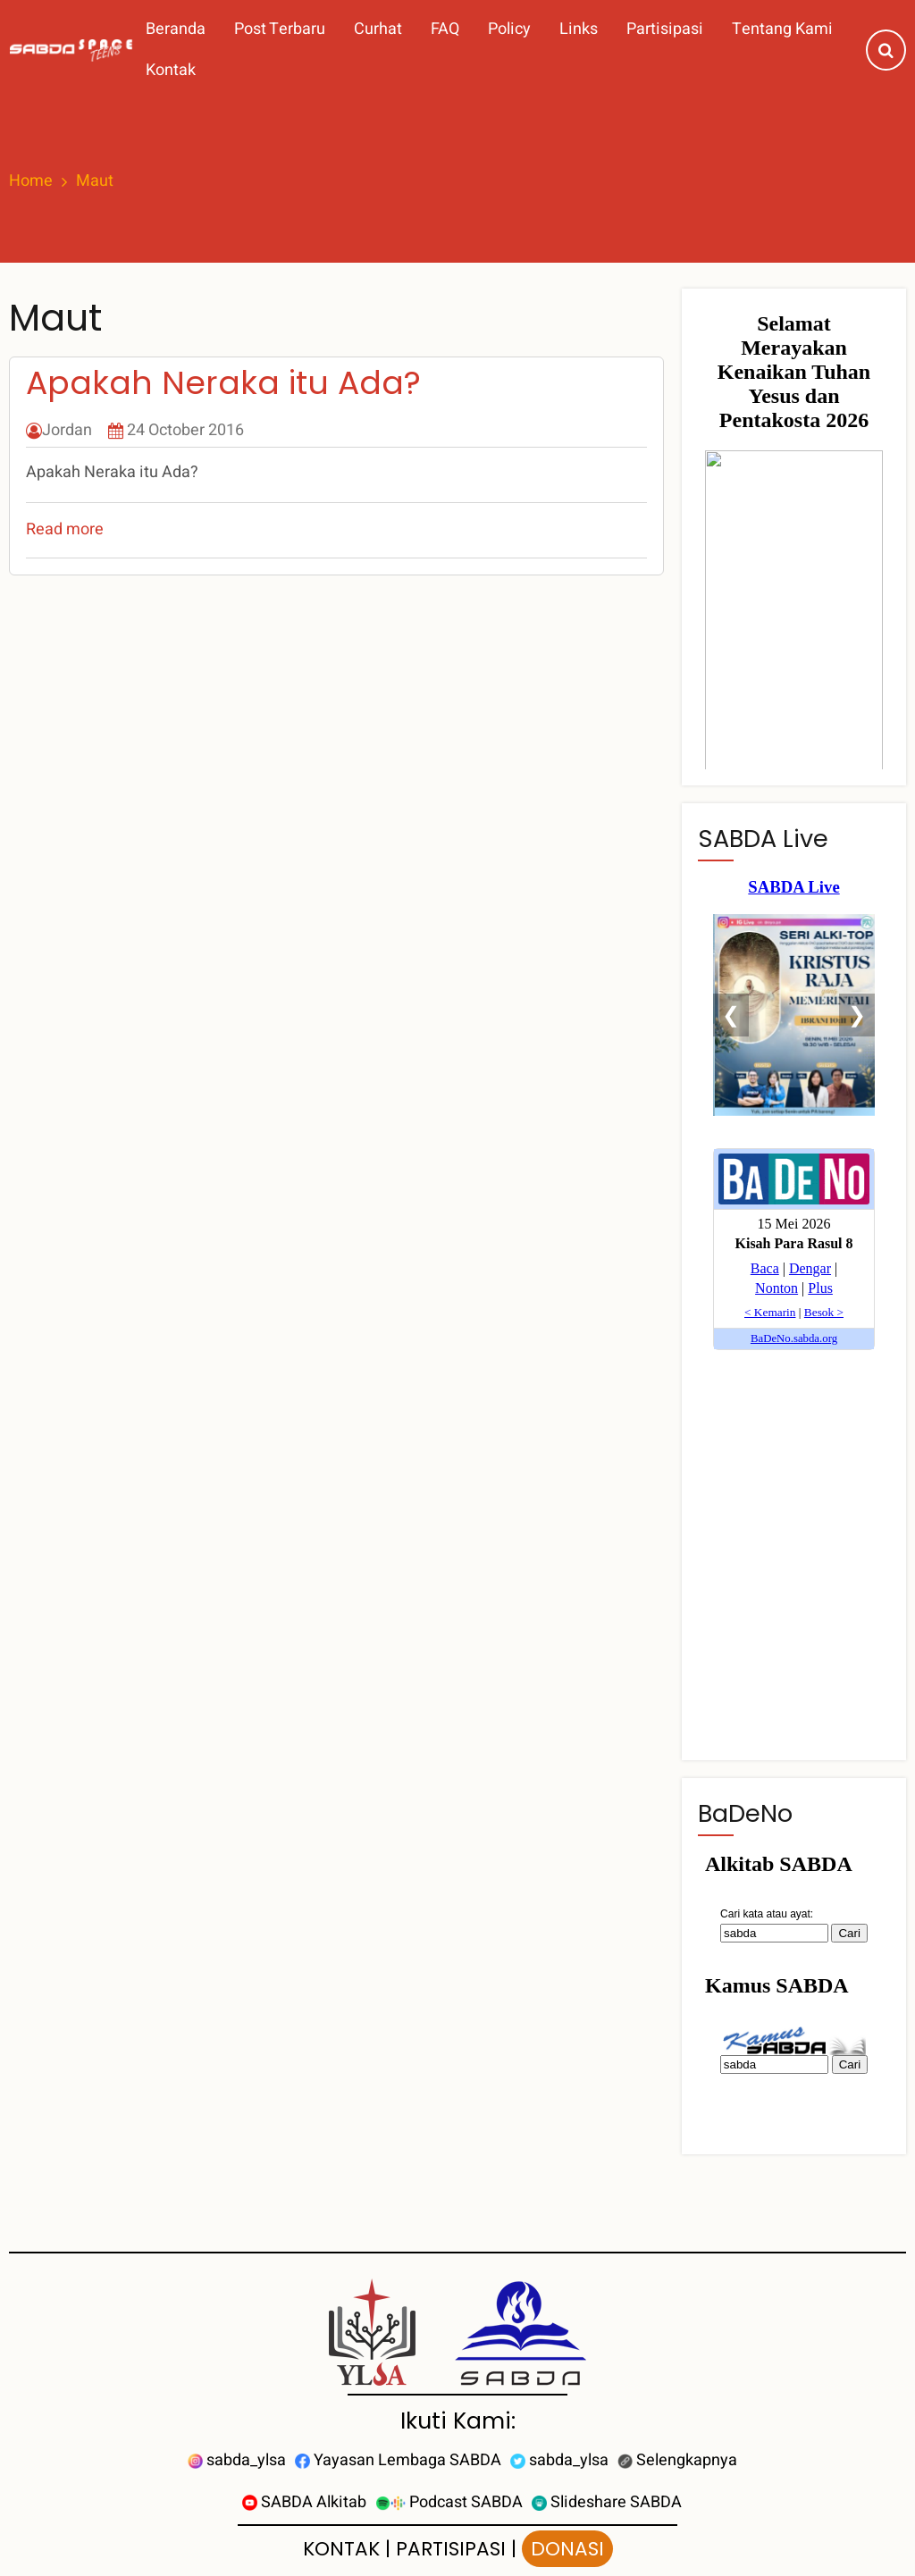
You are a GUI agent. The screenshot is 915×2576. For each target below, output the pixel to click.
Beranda (176, 29)
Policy (509, 29)
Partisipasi (664, 29)
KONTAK (341, 2549)
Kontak (171, 70)
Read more (65, 529)
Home (31, 181)
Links (578, 29)
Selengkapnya (677, 2460)
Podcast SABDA (449, 2502)
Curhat (378, 29)
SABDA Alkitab (304, 2502)
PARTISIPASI (451, 2549)
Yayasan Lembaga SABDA (398, 2460)
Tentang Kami (782, 29)
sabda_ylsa (237, 2460)
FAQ (445, 29)
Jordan (67, 430)
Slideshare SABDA (607, 2502)
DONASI (567, 2549)
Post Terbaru (279, 29)
